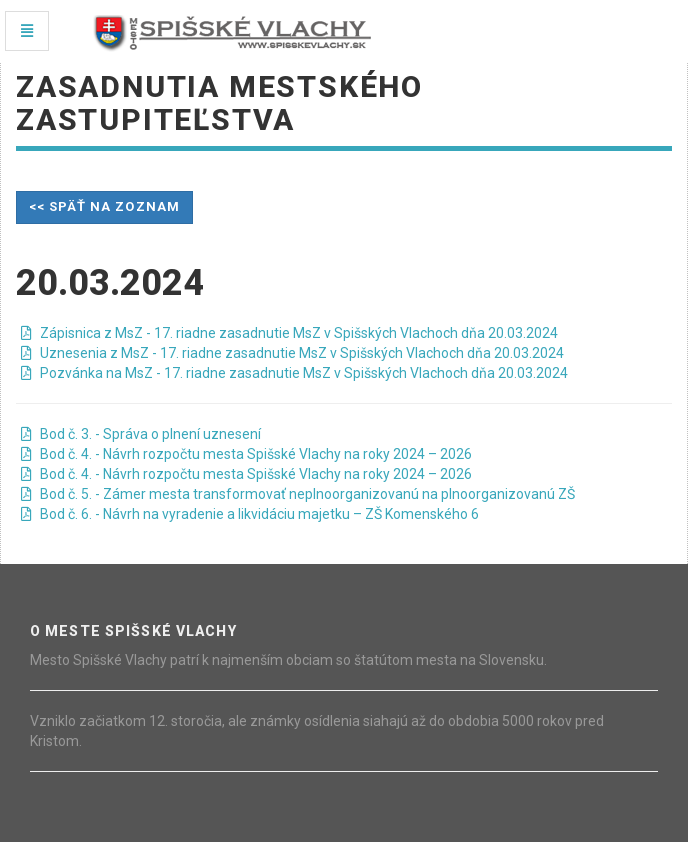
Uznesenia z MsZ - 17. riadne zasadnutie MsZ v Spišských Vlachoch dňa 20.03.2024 (292, 353)
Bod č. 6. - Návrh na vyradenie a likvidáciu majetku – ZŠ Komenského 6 (250, 514)
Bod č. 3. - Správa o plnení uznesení (141, 434)
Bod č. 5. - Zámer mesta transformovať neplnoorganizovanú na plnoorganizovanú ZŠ (298, 494)
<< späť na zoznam (104, 206)
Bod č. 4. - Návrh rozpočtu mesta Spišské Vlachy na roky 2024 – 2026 (246, 454)
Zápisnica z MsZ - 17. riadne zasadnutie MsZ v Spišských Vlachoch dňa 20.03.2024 (289, 333)
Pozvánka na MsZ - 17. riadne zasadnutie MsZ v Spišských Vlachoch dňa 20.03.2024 (294, 373)
